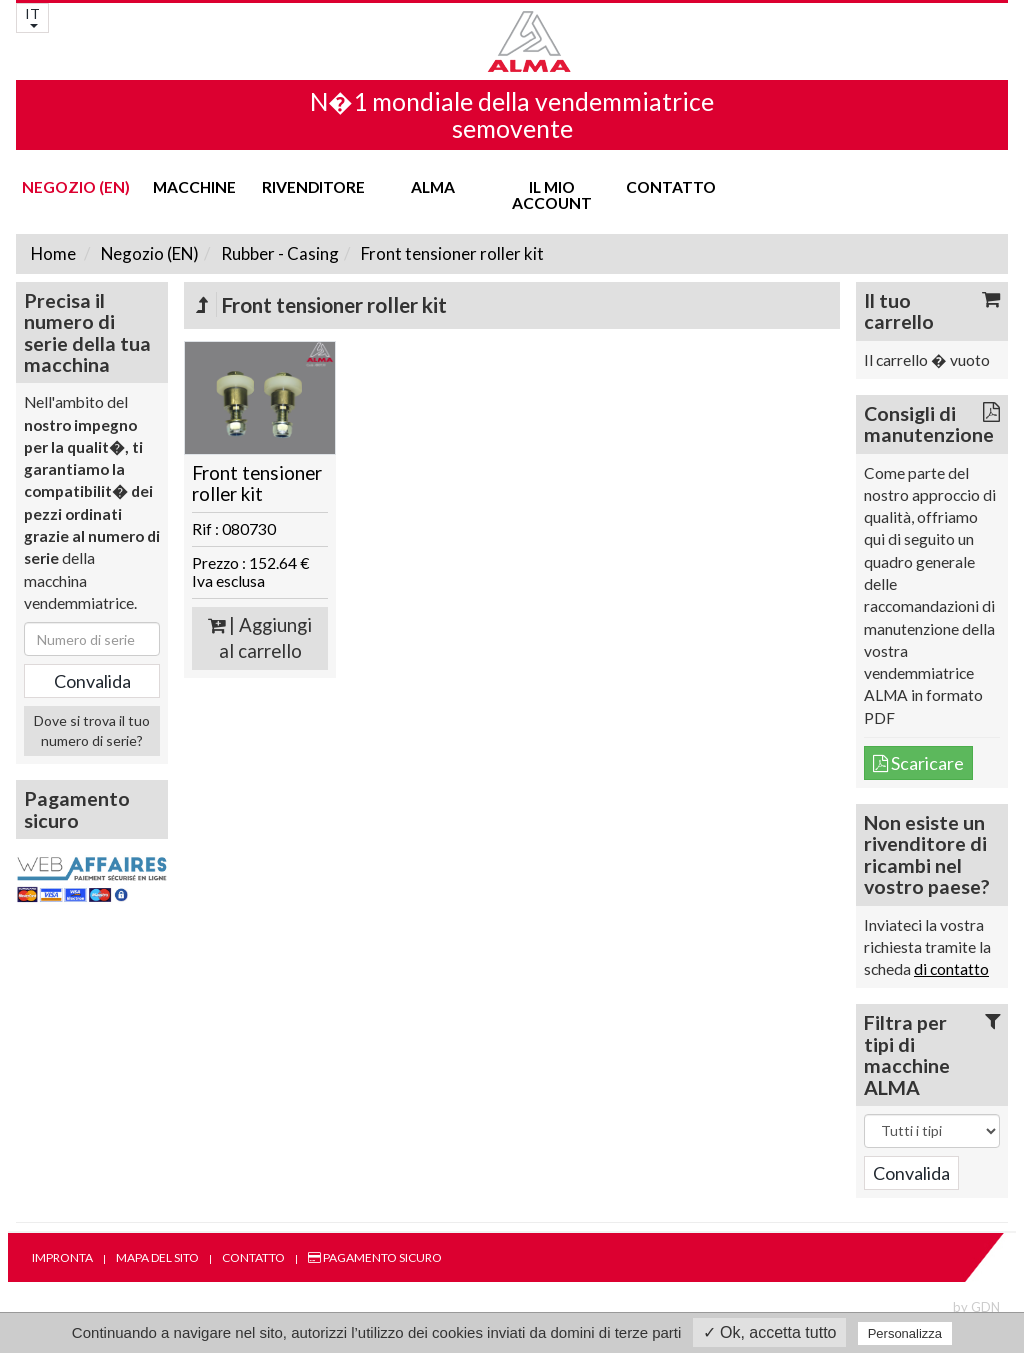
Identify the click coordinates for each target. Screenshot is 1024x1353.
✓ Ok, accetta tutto (770, 1332)
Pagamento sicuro (375, 1257)
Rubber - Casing (278, 253)
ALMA (433, 187)
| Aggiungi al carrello (260, 638)
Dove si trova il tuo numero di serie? (92, 730)
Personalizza (905, 1333)
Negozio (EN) (76, 187)
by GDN (976, 1307)
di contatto (951, 969)
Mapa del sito (157, 1257)
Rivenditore (313, 187)
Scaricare (918, 763)
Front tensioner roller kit (451, 253)
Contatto (671, 187)
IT (32, 16)
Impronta (62, 1257)
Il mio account (552, 195)
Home (53, 253)
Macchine (194, 187)
